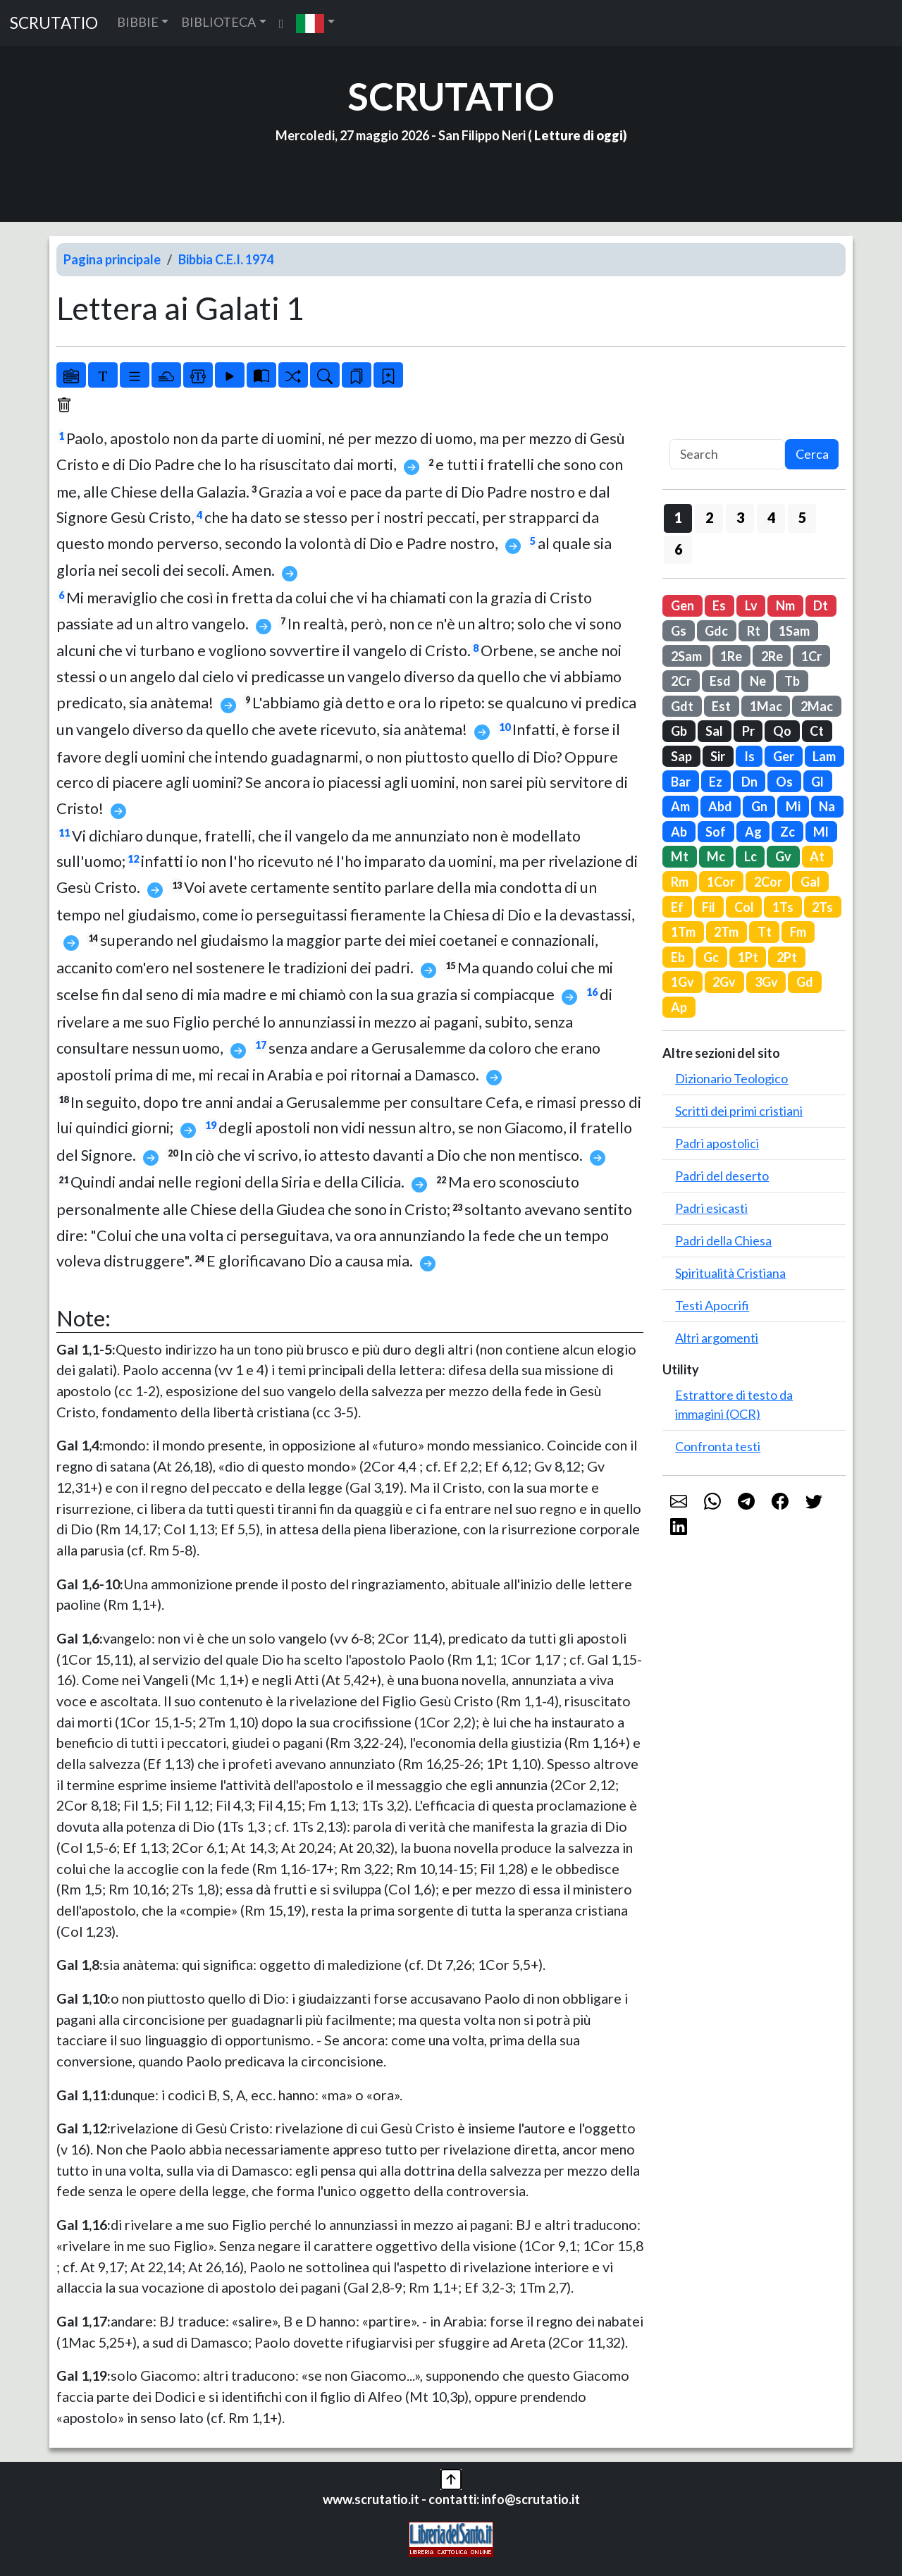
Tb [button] (792, 681)
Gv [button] (783, 856)
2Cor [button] (768, 881)
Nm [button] (785, 605)
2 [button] (709, 517)
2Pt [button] (787, 957)
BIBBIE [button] (138, 22)
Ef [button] (677, 907)
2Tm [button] (726, 931)
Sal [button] (714, 731)
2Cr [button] (681, 681)
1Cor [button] (721, 881)
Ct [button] (817, 731)
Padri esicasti (711, 1208)
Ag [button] (753, 831)
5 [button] (802, 517)
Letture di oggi (578, 135)
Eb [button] (678, 957)
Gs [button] (678, 631)
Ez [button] (715, 781)
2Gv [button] (724, 982)
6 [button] (678, 549)
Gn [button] (759, 806)
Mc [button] (716, 856)
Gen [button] (682, 605)
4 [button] (771, 517)
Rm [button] (679, 881)
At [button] (817, 856)
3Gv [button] (766, 982)
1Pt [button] (748, 957)
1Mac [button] (766, 706)
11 (64, 833)
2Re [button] (772, 656)
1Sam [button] (794, 631)
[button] (315, 22)
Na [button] (827, 806)
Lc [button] (750, 856)
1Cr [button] (811, 656)
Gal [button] (810, 881)
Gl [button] (817, 781)
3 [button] (740, 517)
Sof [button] (715, 831)
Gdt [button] (682, 706)
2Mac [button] (817, 706)
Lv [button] (751, 605)
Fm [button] (798, 931)
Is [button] (749, 756)
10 (504, 727)
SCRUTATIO (54, 22)
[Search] (727, 454)
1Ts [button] (782, 907)
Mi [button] (793, 806)
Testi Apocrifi (712, 1305)
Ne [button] (758, 681)
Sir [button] (717, 756)
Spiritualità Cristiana (730, 1273)
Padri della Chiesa (723, 1240)
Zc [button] (787, 831)
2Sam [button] (686, 656)
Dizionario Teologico (731, 1078)
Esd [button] (720, 681)
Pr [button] (748, 731)
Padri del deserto (722, 1175)
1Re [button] (731, 656)
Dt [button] (820, 605)
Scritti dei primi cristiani (739, 1110)
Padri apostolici (717, 1143)
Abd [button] (720, 806)
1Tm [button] (683, 931)
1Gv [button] (682, 982)
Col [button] (744, 907)
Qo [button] (782, 731)
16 (592, 992)
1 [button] (678, 517)
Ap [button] (679, 1007)
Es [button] (719, 605)
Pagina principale (112, 259)
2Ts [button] (822, 907)
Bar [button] (681, 781)
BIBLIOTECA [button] (218, 22)
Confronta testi (717, 1446)
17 (260, 1045)
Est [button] (721, 706)
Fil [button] (708, 907)
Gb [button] (679, 731)
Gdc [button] (716, 631)
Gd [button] (804, 982)
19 (210, 1125)
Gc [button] (711, 957)
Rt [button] (753, 631)
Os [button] (784, 781)
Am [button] (680, 806)
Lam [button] (824, 756)
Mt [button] (679, 856)
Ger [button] (783, 756)
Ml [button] (821, 831)
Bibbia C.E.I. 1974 (225, 259)
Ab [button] (679, 831)
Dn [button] (749, 781)
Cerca (812, 454)
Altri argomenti (716, 1337)
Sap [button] (681, 756)
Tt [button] (765, 931)
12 (133, 859)
